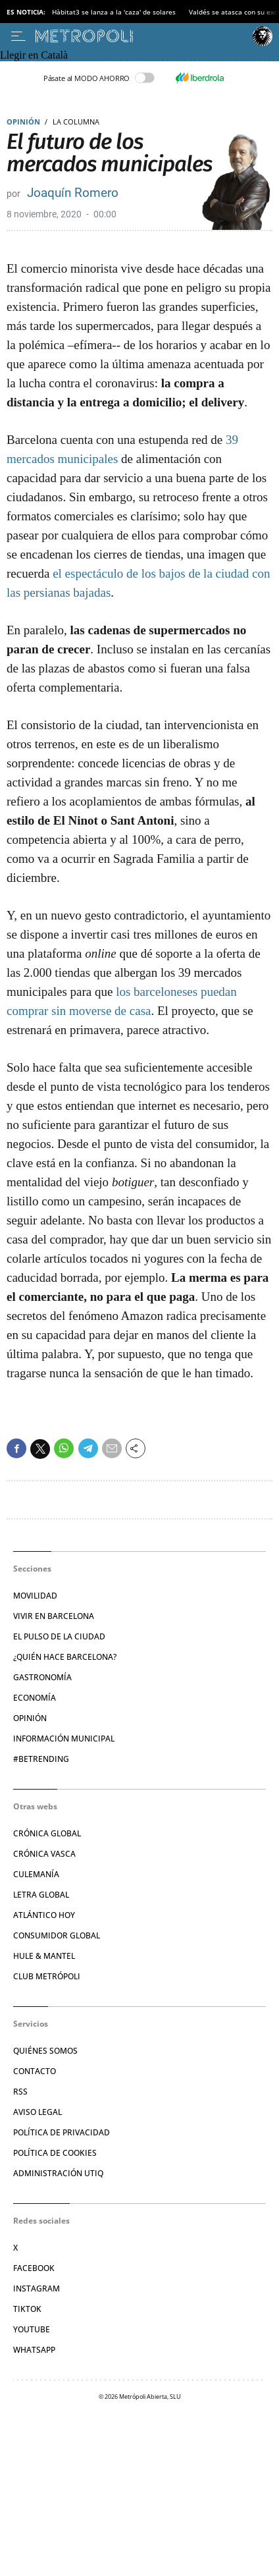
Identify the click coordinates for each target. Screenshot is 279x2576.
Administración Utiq (58, 2173)
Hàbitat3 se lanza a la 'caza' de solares (114, 12)
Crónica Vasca (44, 1853)
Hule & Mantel (44, 1955)
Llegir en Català (34, 55)
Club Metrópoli (46, 1976)
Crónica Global (47, 1833)
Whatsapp (34, 2349)
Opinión (23, 121)
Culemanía (36, 1874)
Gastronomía (42, 1677)
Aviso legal (37, 2112)
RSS (20, 2091)
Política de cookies (55, 2152)
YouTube (31, 2329)
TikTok (27, 2309)
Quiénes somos (45, 2050)
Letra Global (41, 1894)
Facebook (34, 2268)
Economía (34, 1697)
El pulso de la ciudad (59, 1636)
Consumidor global (56, 1935)
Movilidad (35, 1595)
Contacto (34, 2071)
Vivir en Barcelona (53, 1616)
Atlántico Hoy (44, 1915)
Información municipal (63, 1738)
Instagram (36, 2288)
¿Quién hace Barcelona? (64, 1656)
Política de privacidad (61, 2132)
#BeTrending (41, 1759)
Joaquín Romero (72, 192)
